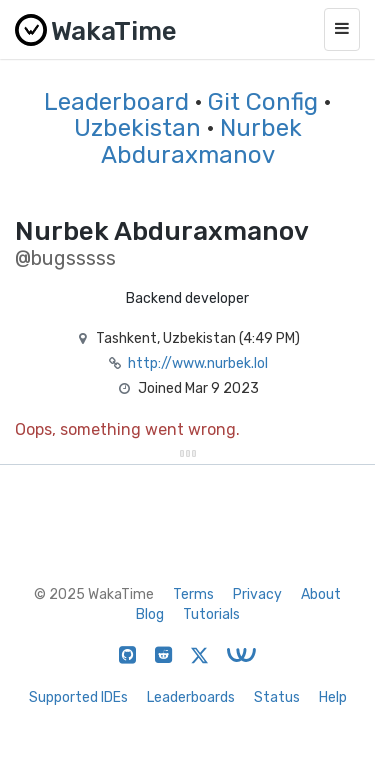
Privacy (257, 594)
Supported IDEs (78, 697)
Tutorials (211, 614)
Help (333, 697)
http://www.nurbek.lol (198, 363)
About (321, 594)
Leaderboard (116, 102)
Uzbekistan (137, 128)
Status (277, 697)
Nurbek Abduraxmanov (201, 141)
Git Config (263, 102)
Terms (193, 594)
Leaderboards (191, 697)
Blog (150, 614)
